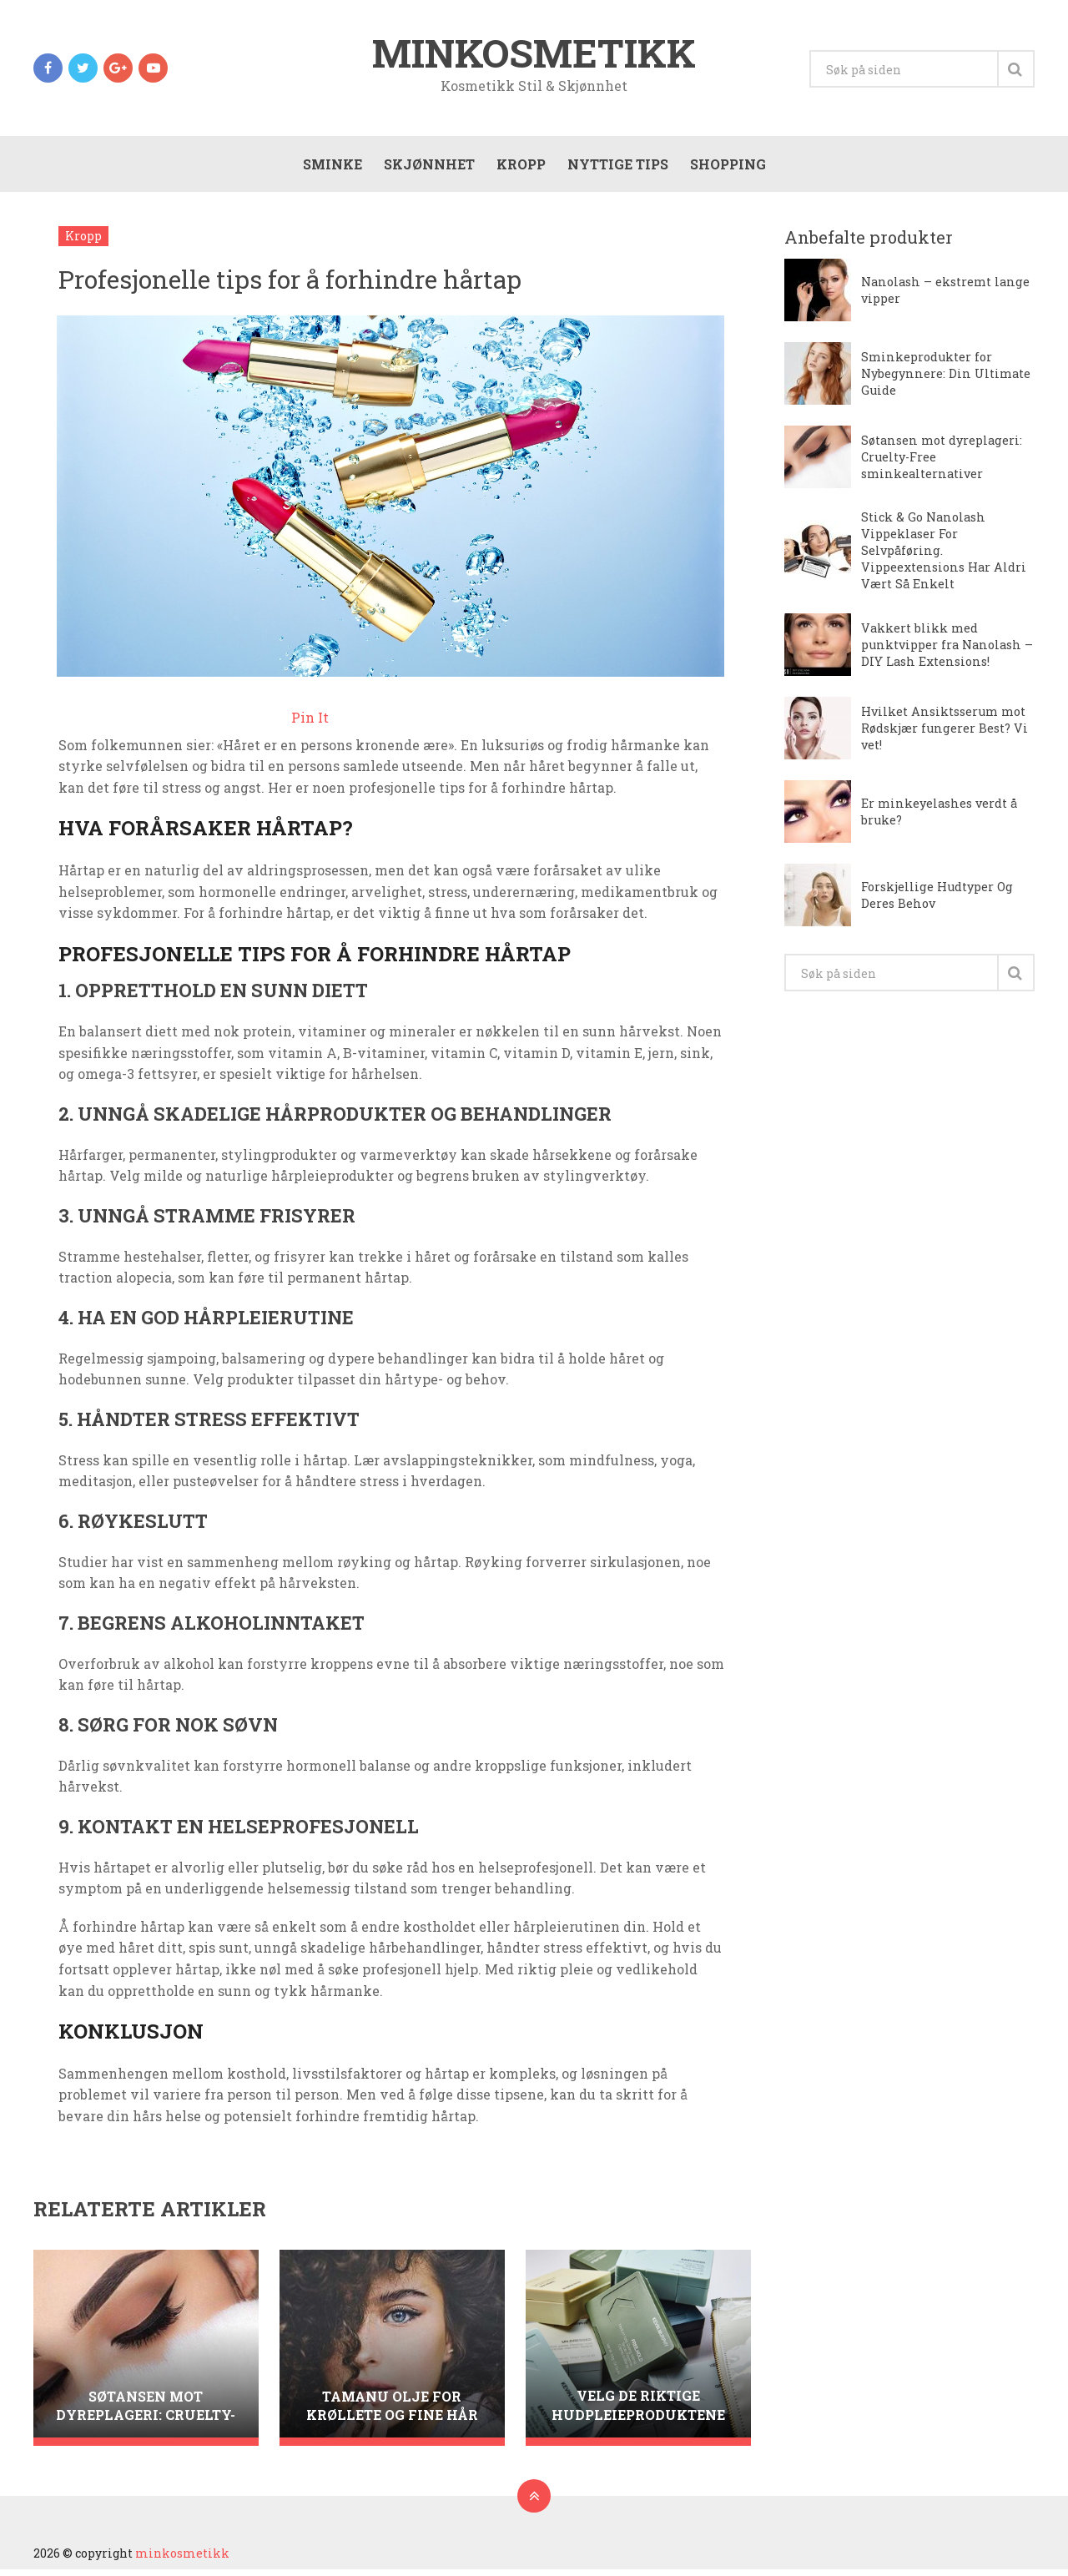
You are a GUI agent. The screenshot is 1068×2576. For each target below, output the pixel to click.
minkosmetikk (534, 53)
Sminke (330, 168)
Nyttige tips (616, 168)
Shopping (726, 168)
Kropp (519, 168)
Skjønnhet (427, 168)
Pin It (310, 724)
